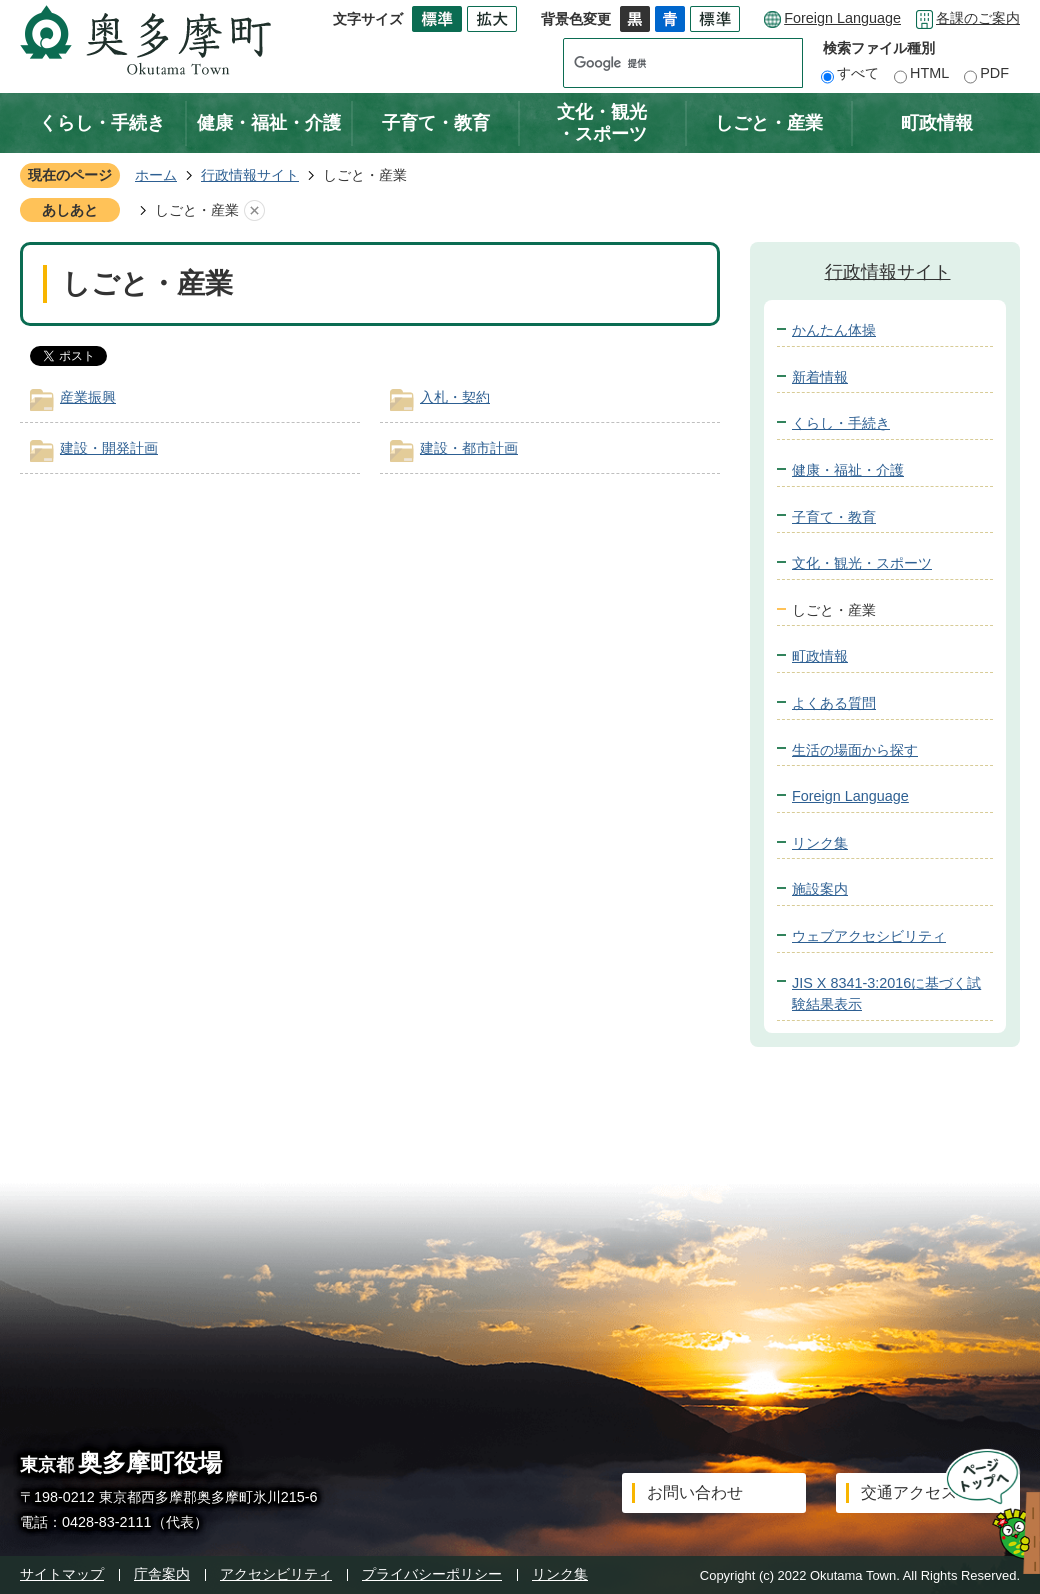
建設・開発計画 (109, 448)
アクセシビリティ (276, 1574)
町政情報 (937, 123)
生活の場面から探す (855, 750)
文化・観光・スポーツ (602, 123)
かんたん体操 (834, 330)
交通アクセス (909, 1492)
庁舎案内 (162, 1574)
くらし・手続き (102, 123)
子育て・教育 (436, 123)
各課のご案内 (978, 18)
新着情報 (820, 377)
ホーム (156, 175)
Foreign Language (842, 18)
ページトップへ (986, 1511)
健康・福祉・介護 (269, 123)
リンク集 (820, 843)
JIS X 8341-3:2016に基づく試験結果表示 (886, 994)
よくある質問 (834, 703)
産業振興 (88, 397)
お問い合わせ (695, 1492)
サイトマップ (62, 1574)
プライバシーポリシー (432, 1574)
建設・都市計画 (469, 448)
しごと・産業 (769, 123)
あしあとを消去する (254, 211)
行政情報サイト (250, 175)
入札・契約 (455, 397)
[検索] (664, 63)
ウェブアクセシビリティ (869, 936)
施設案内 (820, 889)
